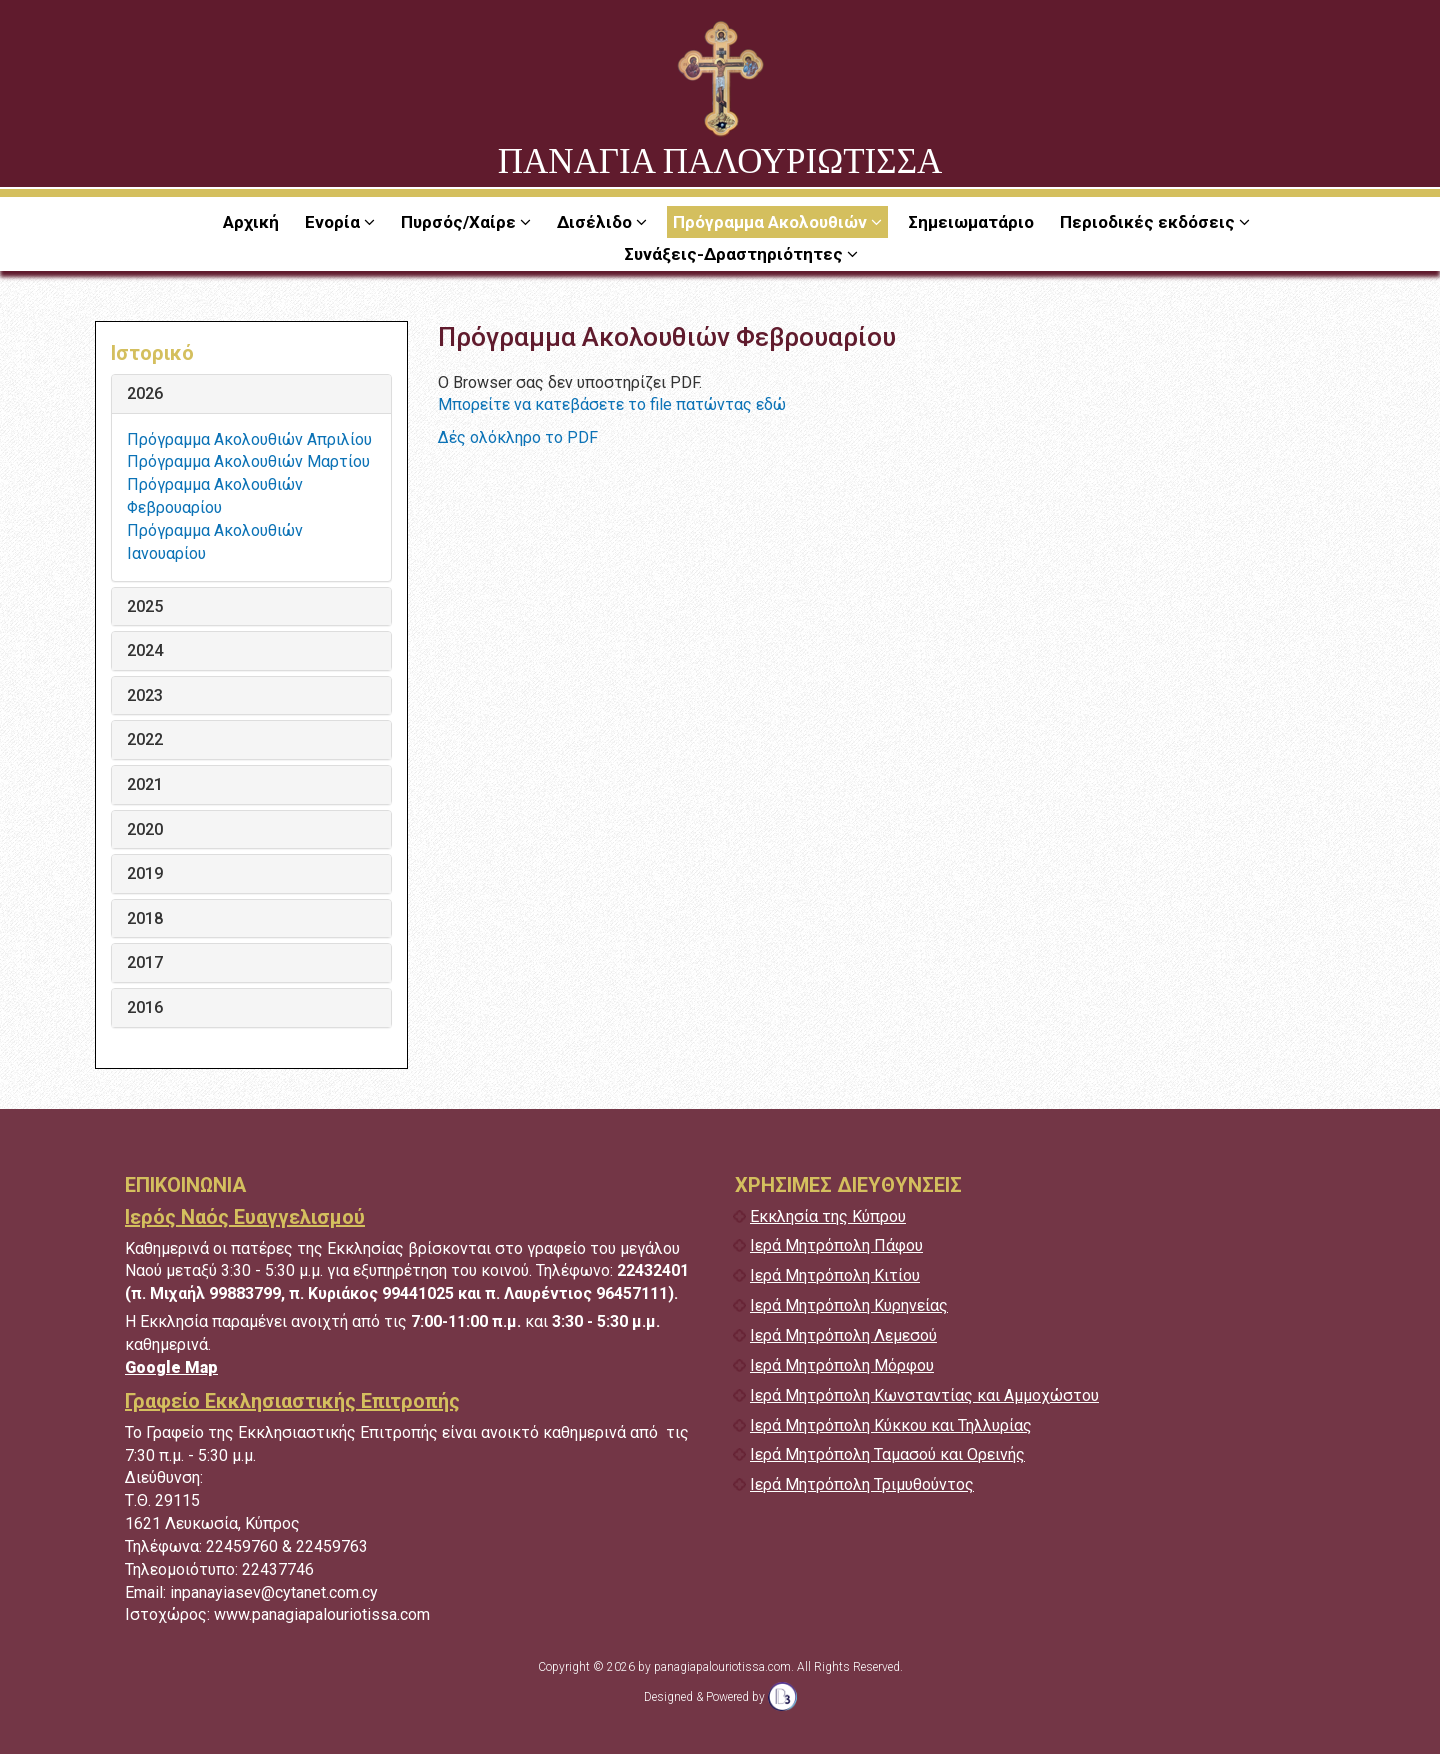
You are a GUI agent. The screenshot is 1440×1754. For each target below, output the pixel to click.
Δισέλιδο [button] (596, 222)
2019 (145, 874)
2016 (145, 1008)
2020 (145, 830)
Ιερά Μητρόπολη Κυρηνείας (849, 1305)
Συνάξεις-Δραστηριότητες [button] (735, 254)
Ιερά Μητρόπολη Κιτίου (835, 1275)
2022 (145, 740)
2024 (145, 651)
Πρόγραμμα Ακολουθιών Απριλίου (249, 439)
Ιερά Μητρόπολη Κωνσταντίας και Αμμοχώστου (924, 1395)
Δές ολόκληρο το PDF (518, 437)
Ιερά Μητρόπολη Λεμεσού (843, 1335)
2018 (145, 919)
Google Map (171, 1367)
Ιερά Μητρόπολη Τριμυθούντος (862, 1484)
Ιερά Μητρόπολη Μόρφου (842, 1365)
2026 (145, 394)
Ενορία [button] (334, 222)
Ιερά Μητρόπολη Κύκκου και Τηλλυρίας (891, 1425)
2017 (145, 963)
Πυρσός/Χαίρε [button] (460, 222)
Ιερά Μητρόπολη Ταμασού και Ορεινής (887, 1454)
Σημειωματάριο (971, 222)
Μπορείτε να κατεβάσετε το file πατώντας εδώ (612, 404)
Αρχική (251, 222)
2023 (145, 696)
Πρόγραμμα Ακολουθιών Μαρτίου (248, 461)
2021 (145, 785)
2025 (145, 607)
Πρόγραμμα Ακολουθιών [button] (772, 222)
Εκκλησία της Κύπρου (828, 1216)
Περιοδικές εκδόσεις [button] (1149, 222)
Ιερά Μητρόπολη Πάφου (836, 1245)
